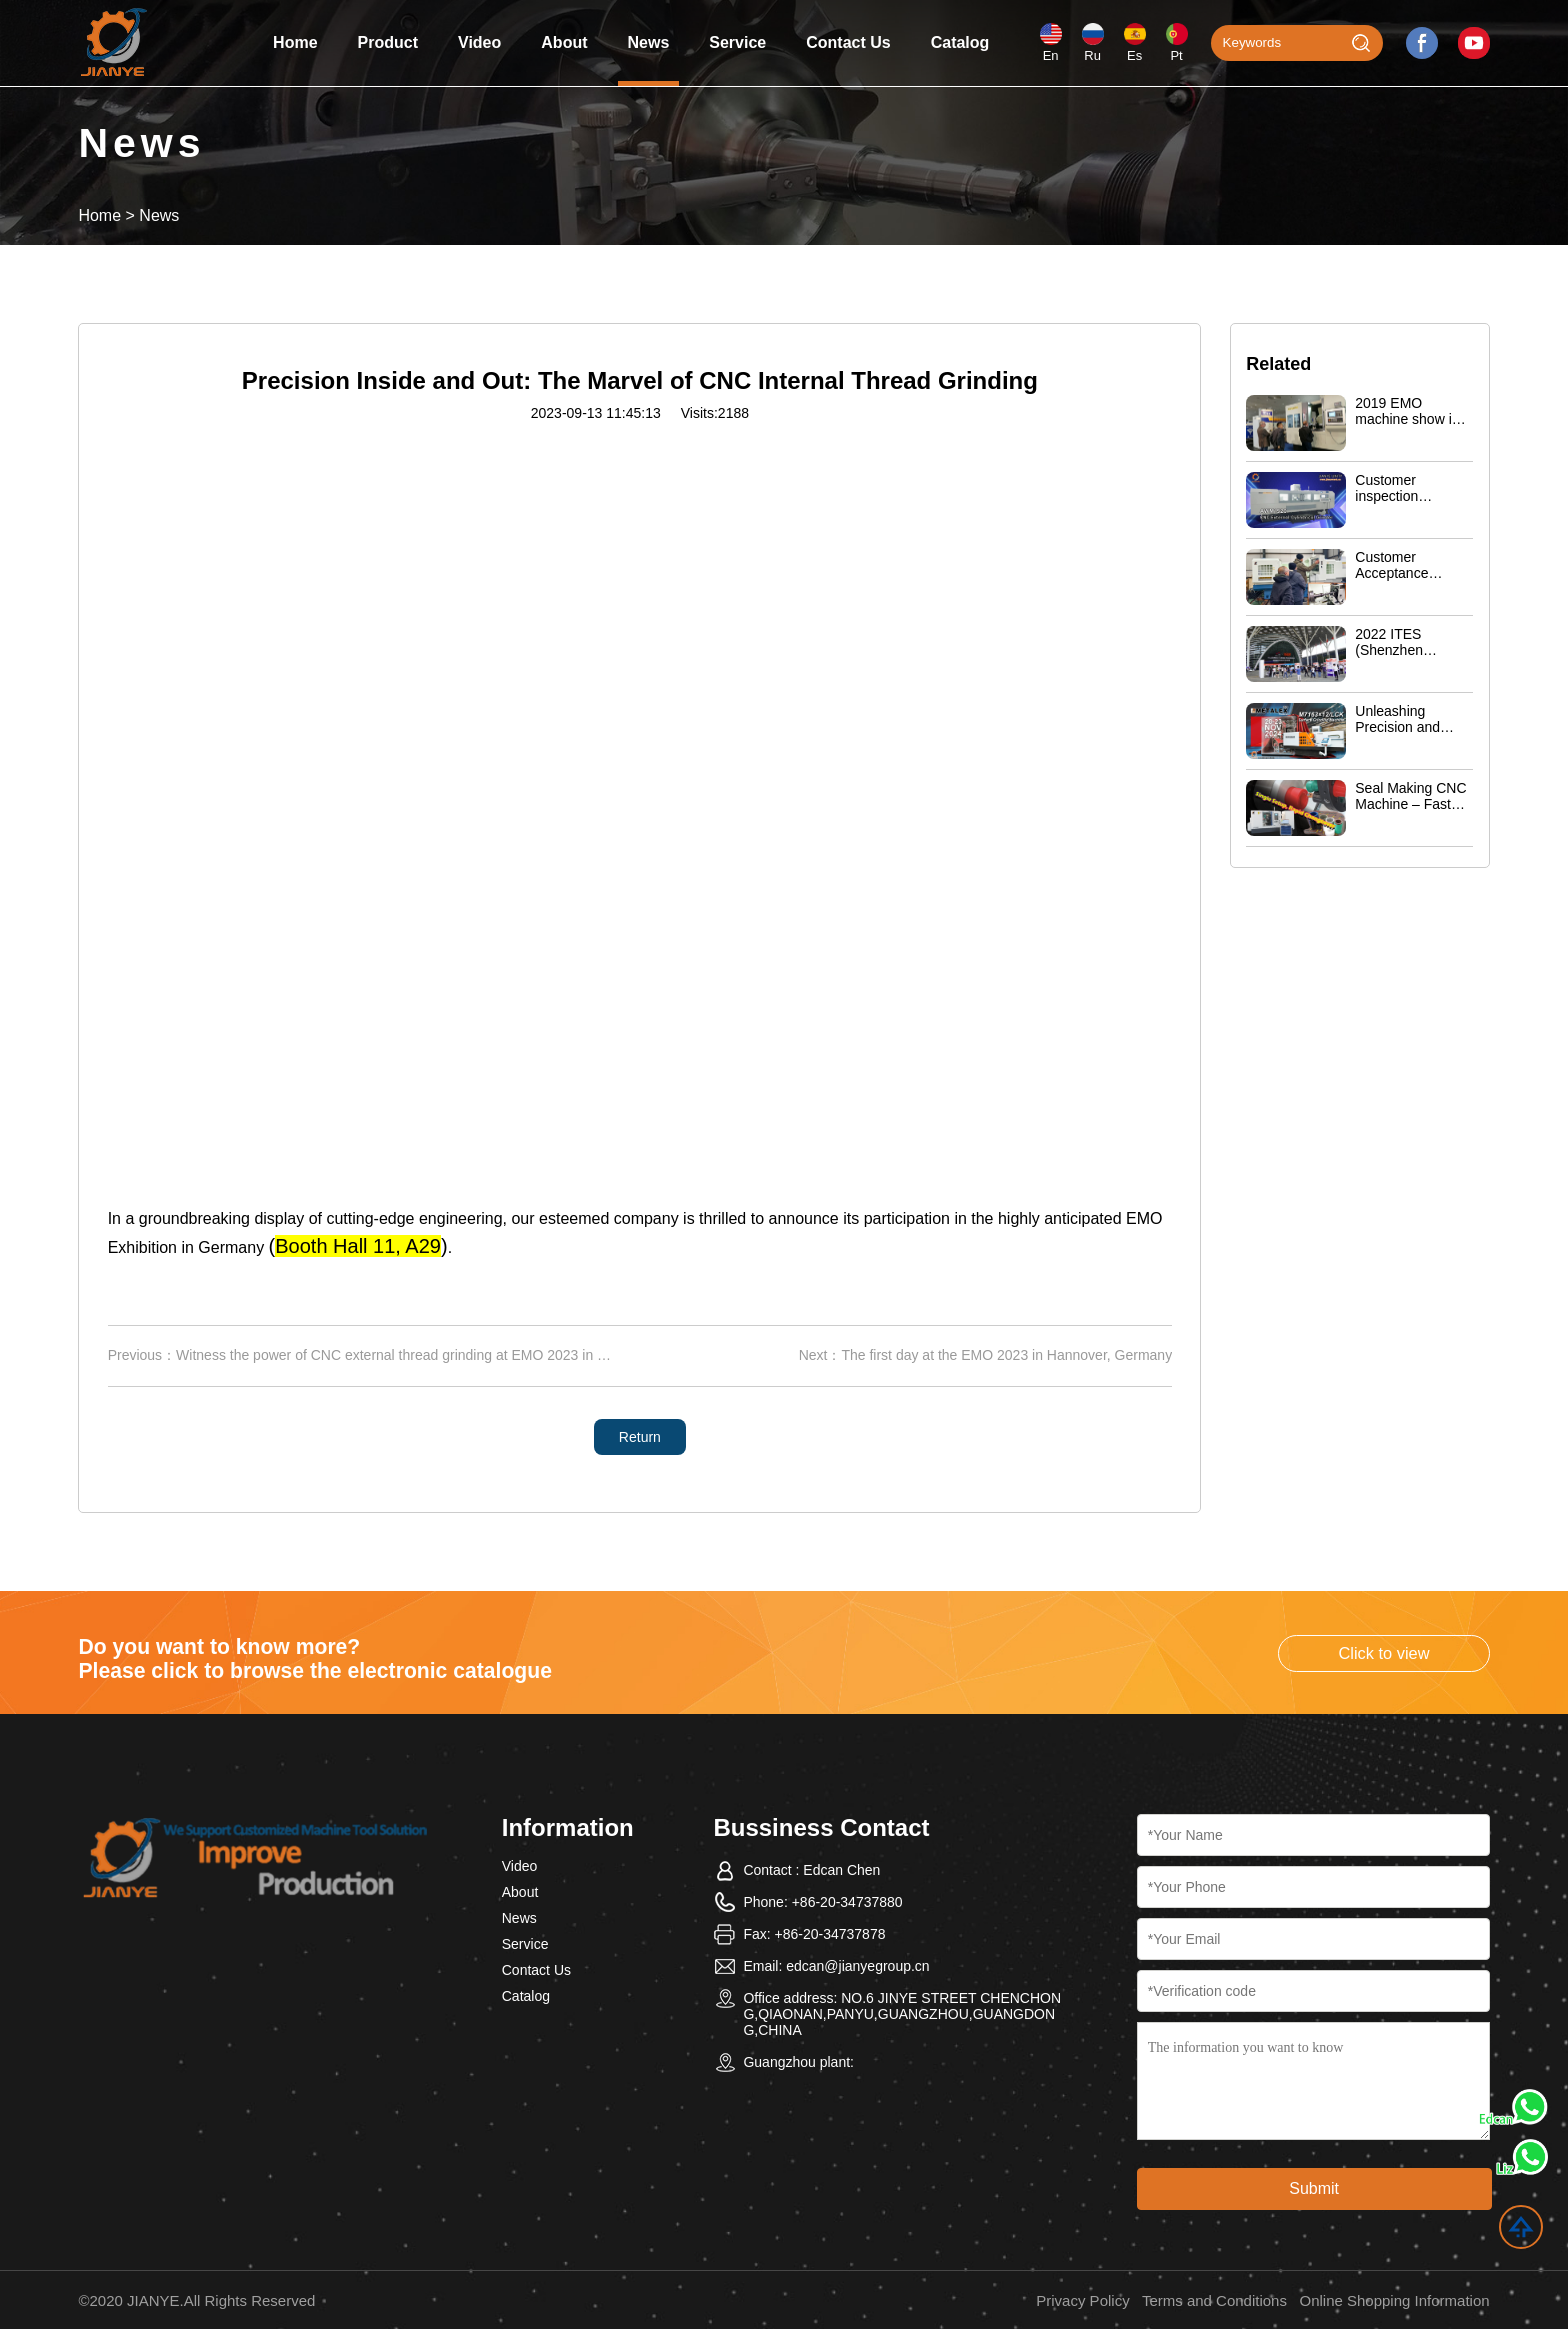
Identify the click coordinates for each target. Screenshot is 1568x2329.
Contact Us (848, 42)
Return (640, 1437)
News (649, 42)
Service (737, 42)
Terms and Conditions (1214, 2300)
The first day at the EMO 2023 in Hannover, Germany (1006, 1355)
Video (479, 42)
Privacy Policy (1082, 2300)
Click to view (1383, 1653)
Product (388, 42)
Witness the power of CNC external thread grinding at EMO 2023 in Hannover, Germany (449, 1355)
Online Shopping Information (1394, 2300)
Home (295, 42)
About (564, 42)
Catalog (960, 42)
